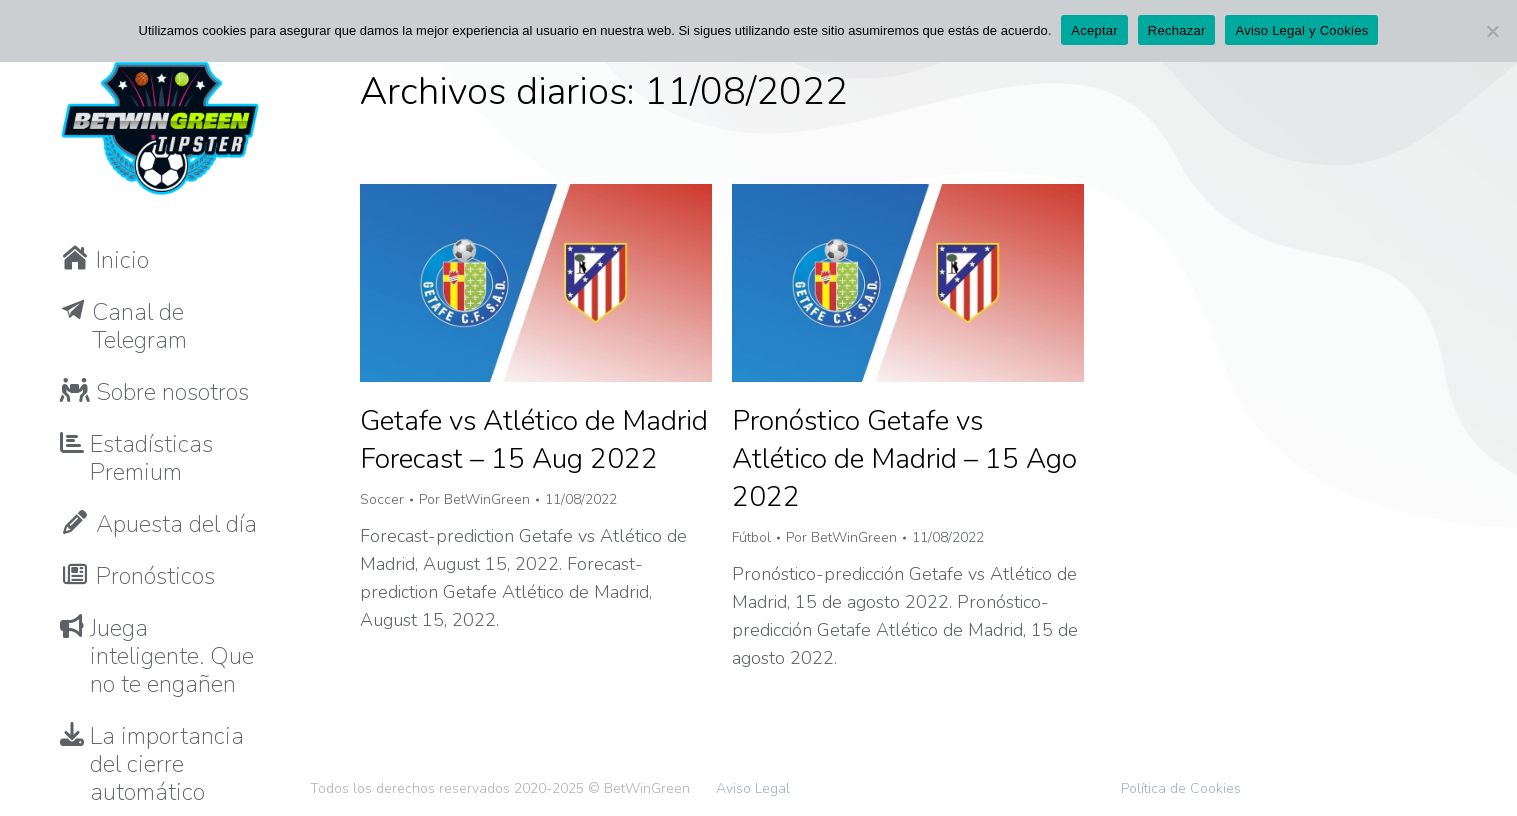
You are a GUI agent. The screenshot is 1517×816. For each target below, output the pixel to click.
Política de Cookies (1181, 788)
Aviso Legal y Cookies (1301, 30)
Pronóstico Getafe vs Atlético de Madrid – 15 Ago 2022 (904, 459)
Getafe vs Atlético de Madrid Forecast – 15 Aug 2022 (534, 440)
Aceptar (1094, 30)
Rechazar (1177, 30)
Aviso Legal (753, 788)
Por (474, 499)
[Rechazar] (1492, 31)
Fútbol (751, 537)
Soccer (382, 499)
